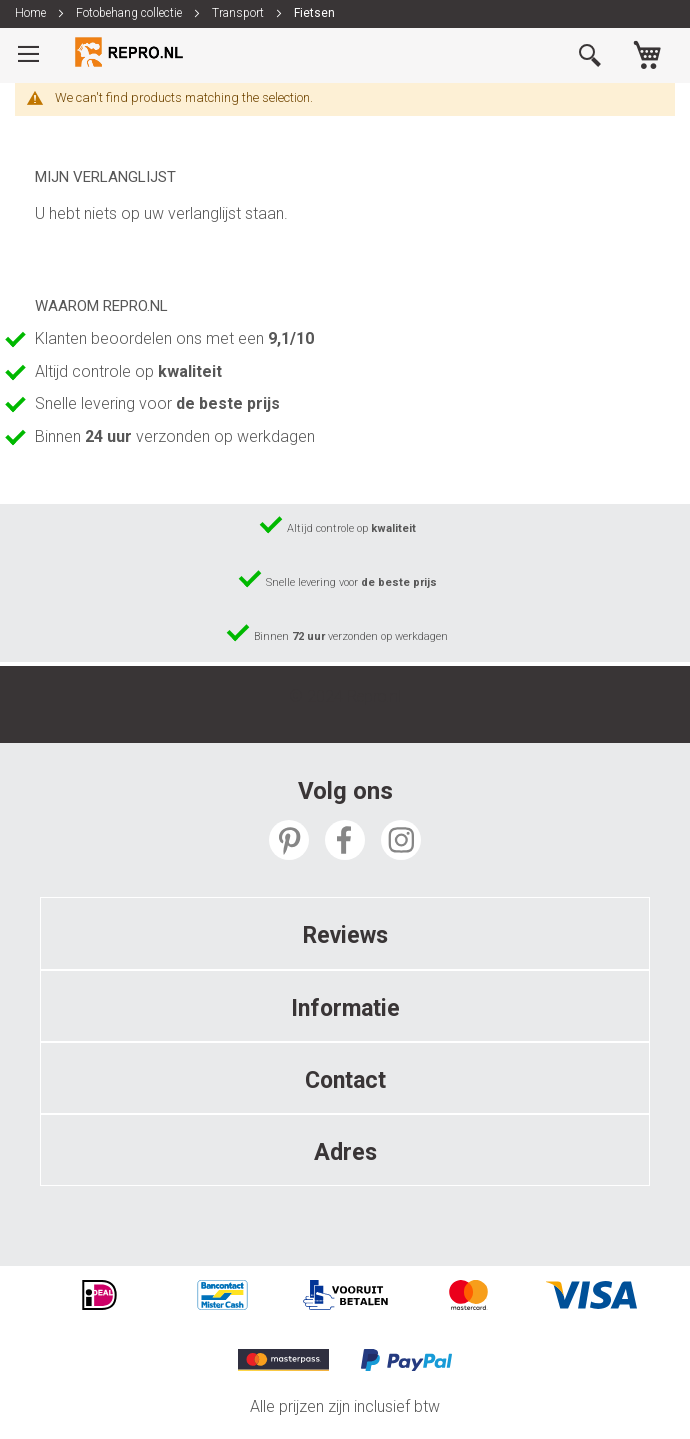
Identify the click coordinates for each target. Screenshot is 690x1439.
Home (32, 13)
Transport (239, 13)
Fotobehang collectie (130, 13)
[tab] (345, 933)
